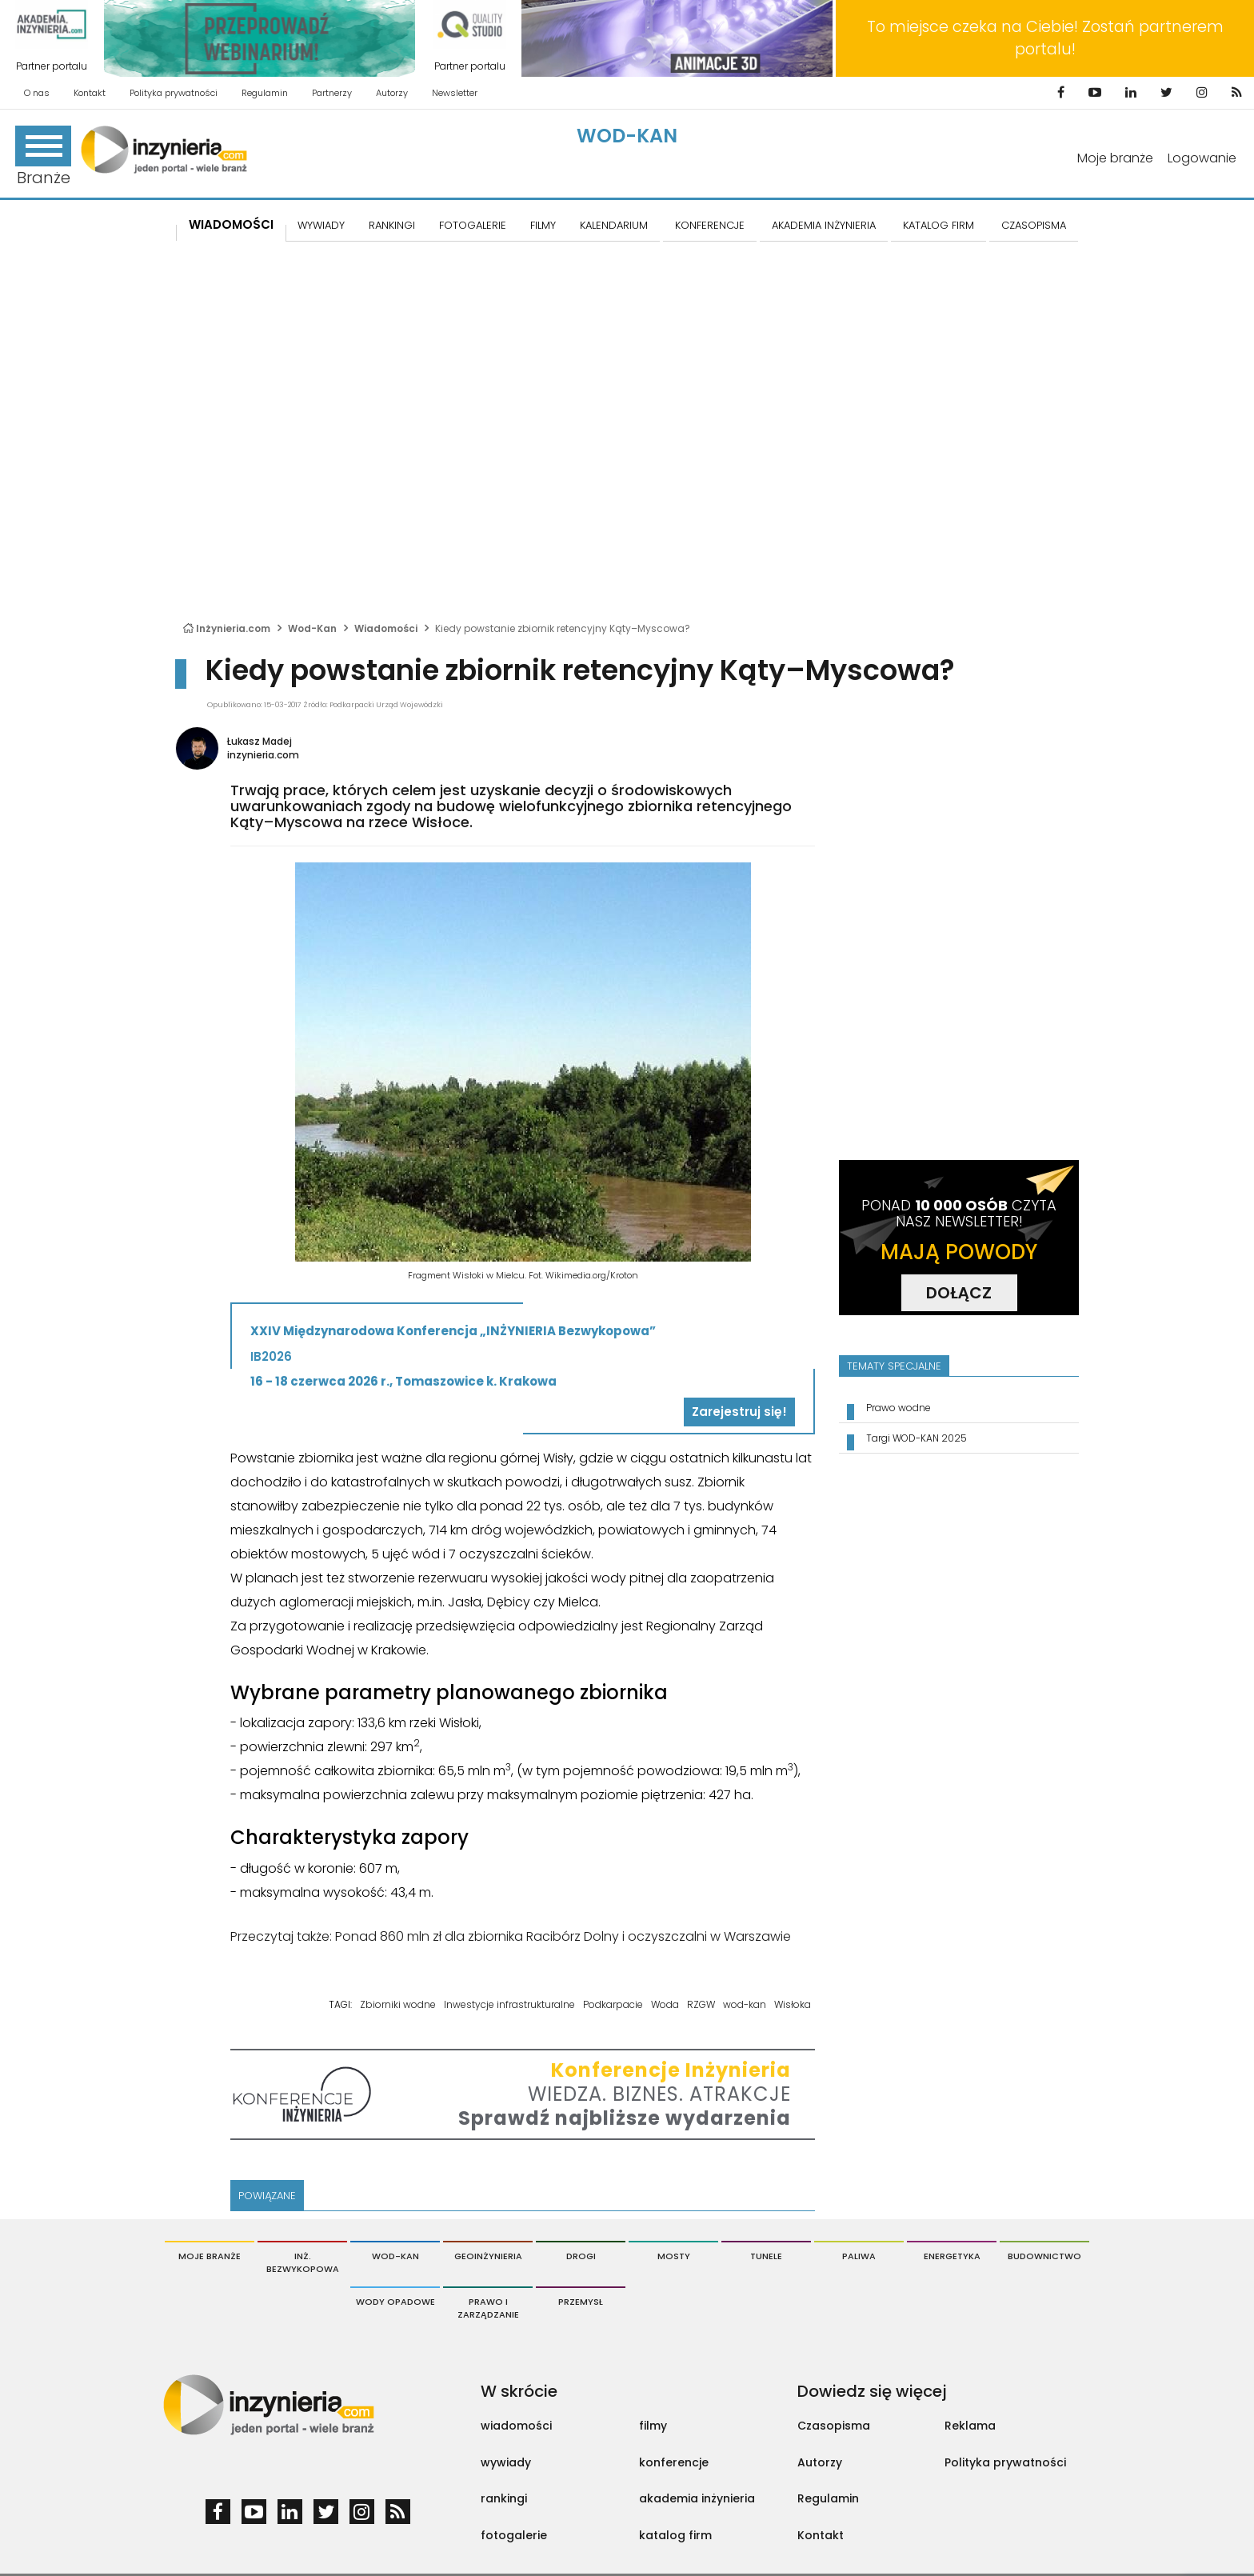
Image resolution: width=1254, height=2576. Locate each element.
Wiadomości (231, 224)
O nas (37, 92)
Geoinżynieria (488, 2256)
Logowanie (1202, 158)
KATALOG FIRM (938, 225)
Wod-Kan (627, 135)
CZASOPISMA (1033, 225)
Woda (665, 2004)
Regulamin (265, 92)
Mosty (673, 2256)
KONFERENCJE (710, 225)
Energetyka (952, 2256)
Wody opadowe (395, 2301)
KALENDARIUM (614, 225)
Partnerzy (332, 92)
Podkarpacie (613, 2004)
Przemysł (580, 2301)
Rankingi (392, 225)
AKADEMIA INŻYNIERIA (824, 225)
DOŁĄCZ (959, 1293)
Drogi (581, 2256)
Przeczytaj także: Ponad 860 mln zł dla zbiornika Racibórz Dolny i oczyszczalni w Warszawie (510, 1936)
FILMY (543, 225)
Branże (43, 157)
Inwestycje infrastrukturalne (509, 2004)
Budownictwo (1044, 2256)
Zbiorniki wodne (398, 2004)
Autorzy (392, 92)
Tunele (766, 2256)
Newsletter (454, 92)
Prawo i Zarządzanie (488, 2308)
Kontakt (90, 92)
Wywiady (321, 225)
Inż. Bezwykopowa (302, 2262)
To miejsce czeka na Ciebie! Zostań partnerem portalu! (1045, 38)
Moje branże (1115, 158)
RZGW (701, 2004)
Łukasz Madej (259, 741)
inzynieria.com (263, 755)
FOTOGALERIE (472, 225)
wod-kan (744, 2004)
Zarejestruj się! (739, 1411)
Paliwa (859, 2256)
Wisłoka (792, 2004)
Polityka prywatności (174, 92)
